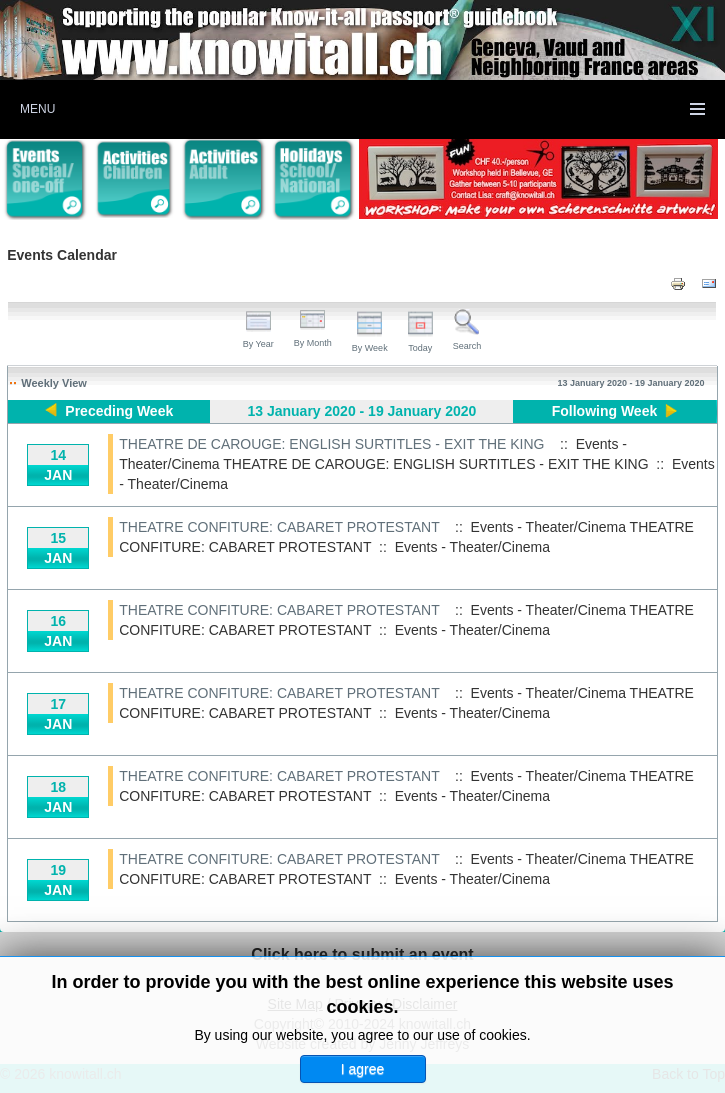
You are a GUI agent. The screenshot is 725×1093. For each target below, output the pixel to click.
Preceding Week (119, 411)
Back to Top (688, 1074)
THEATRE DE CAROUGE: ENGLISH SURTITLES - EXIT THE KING (331, 444)
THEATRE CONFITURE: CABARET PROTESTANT (279, 527)
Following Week (605, 411)
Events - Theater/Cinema (472, 547)
